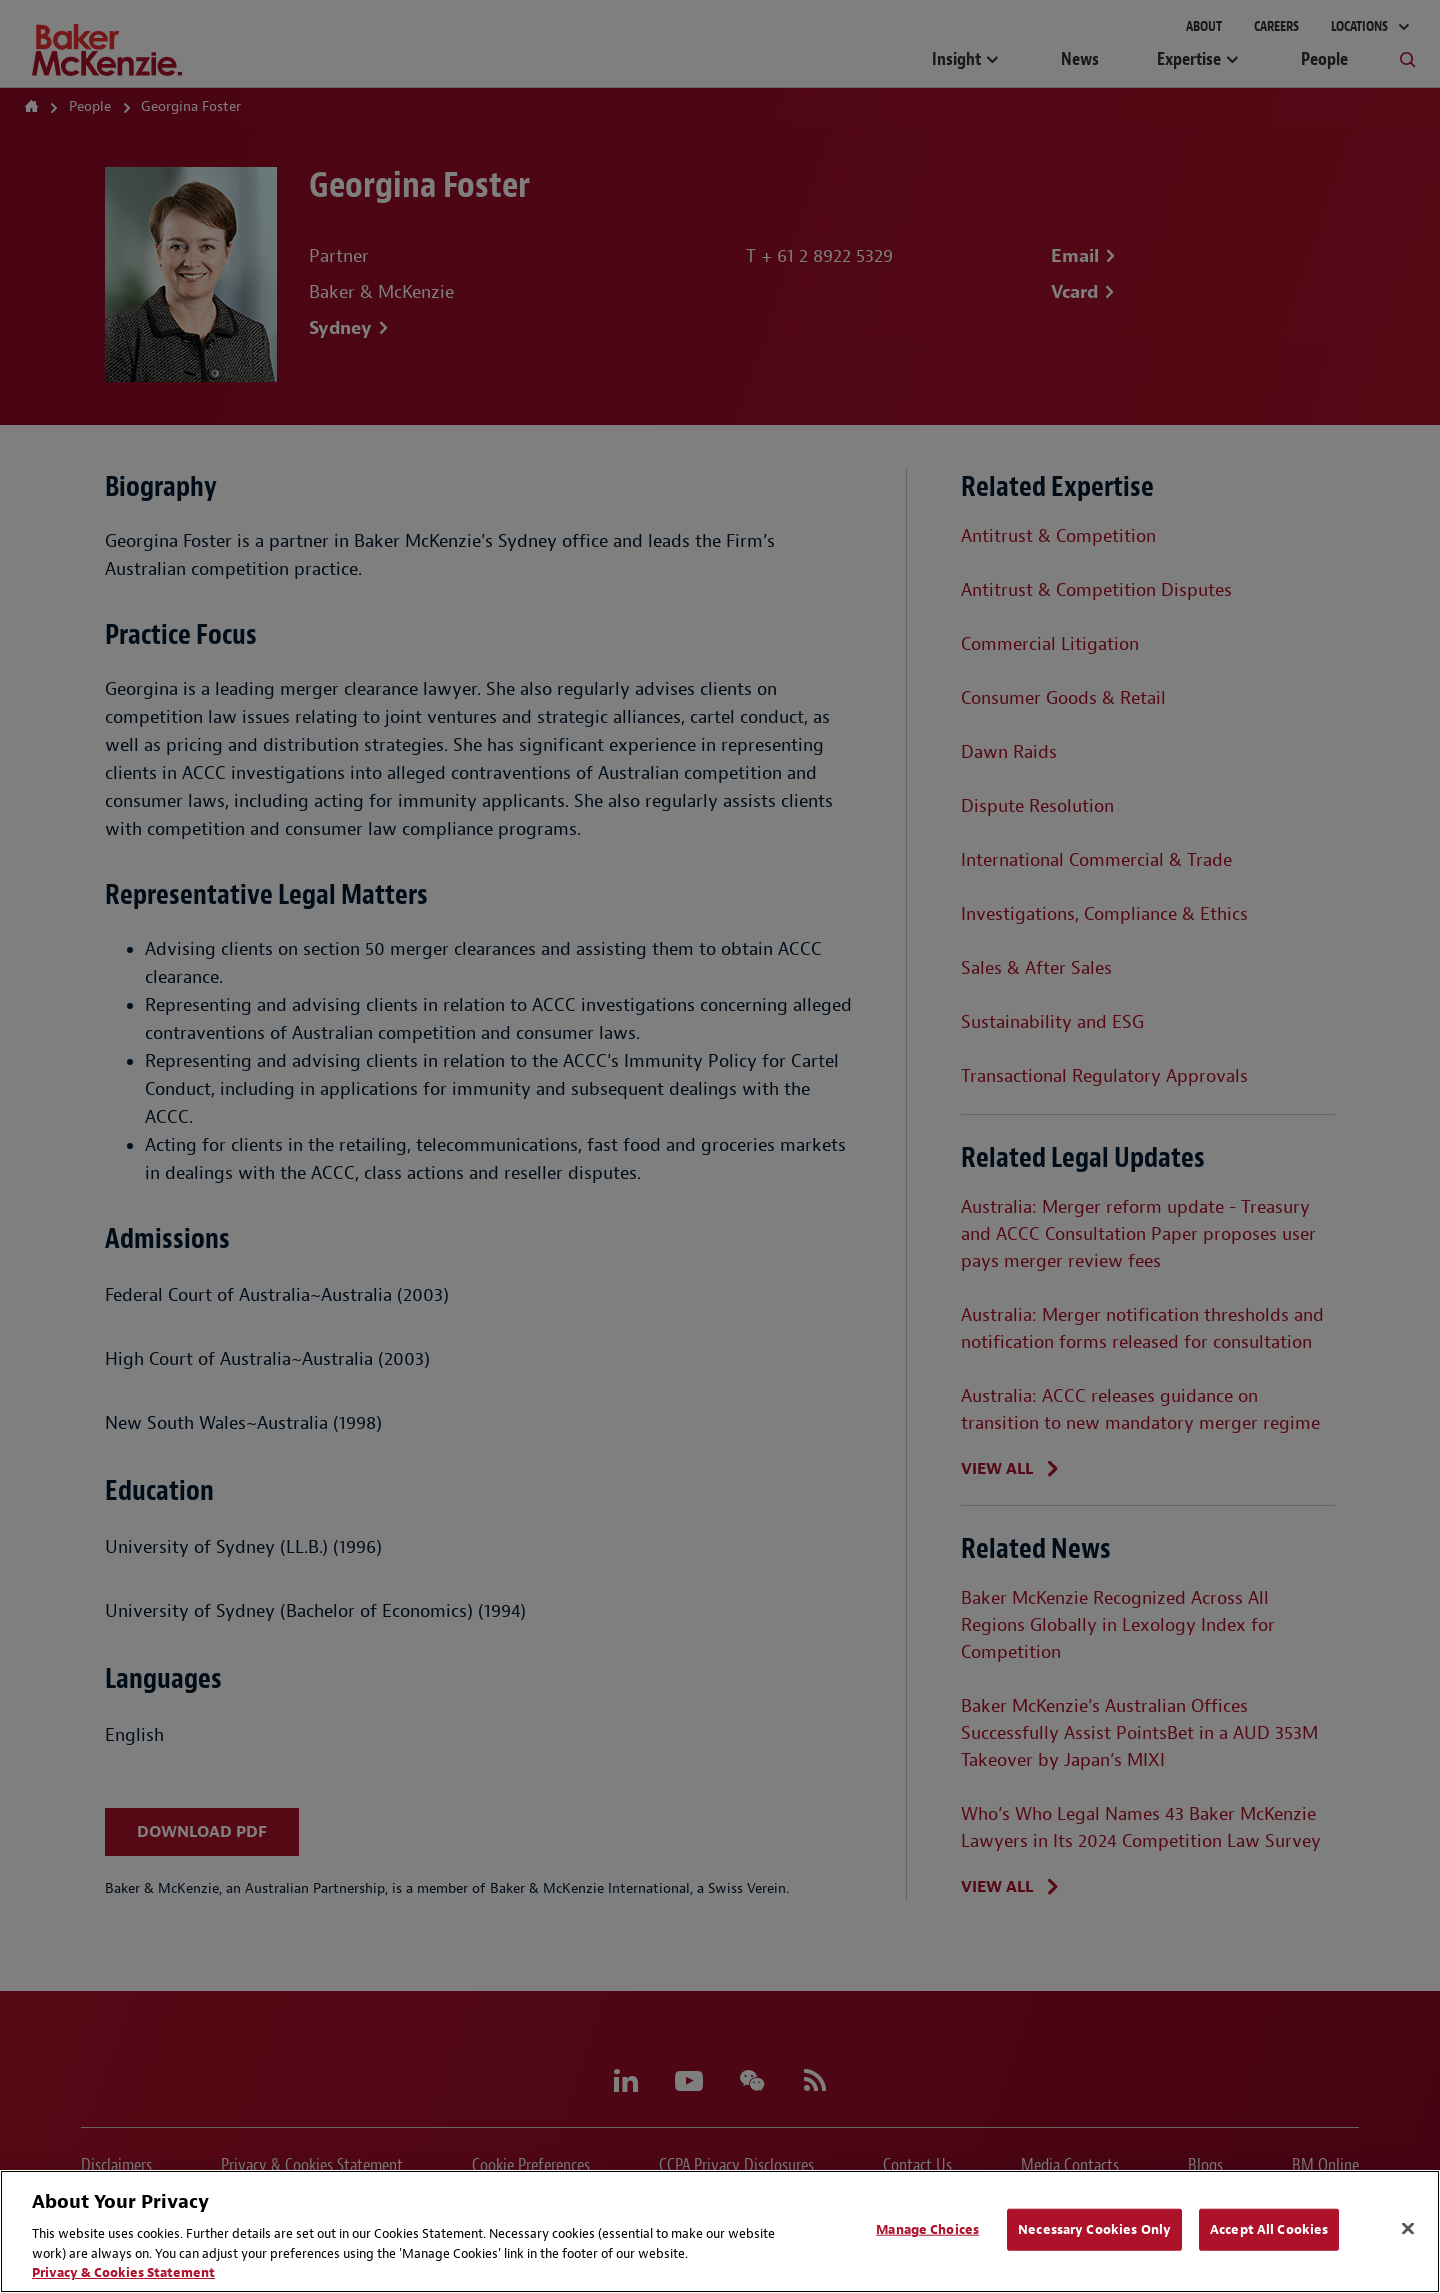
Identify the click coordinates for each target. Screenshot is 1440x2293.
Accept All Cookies (1269, 2229)
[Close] (1408, 2229)
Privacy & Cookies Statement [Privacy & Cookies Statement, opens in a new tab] (123, 2272)
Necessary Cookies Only (1094, 2229)
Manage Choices (927, 2229)
